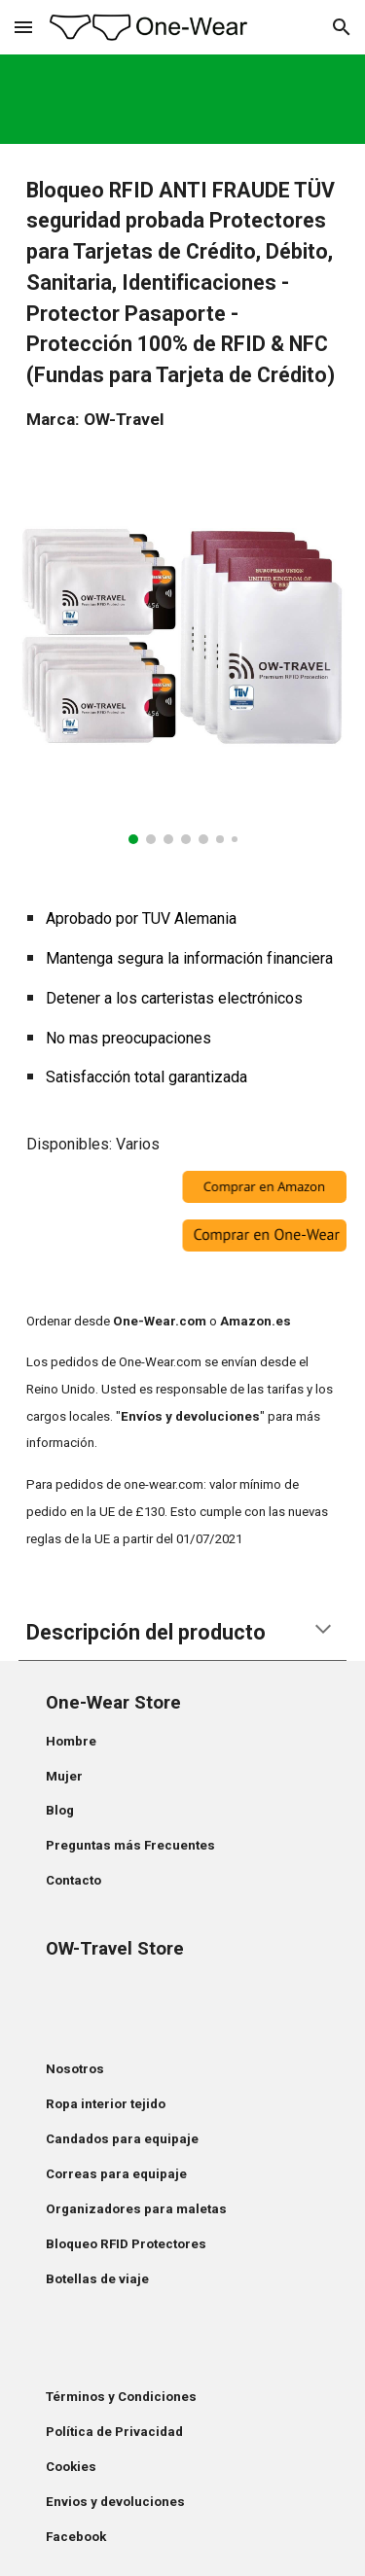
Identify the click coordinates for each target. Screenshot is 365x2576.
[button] (23, 26)
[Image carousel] (182, 665)
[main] (182, 304)
